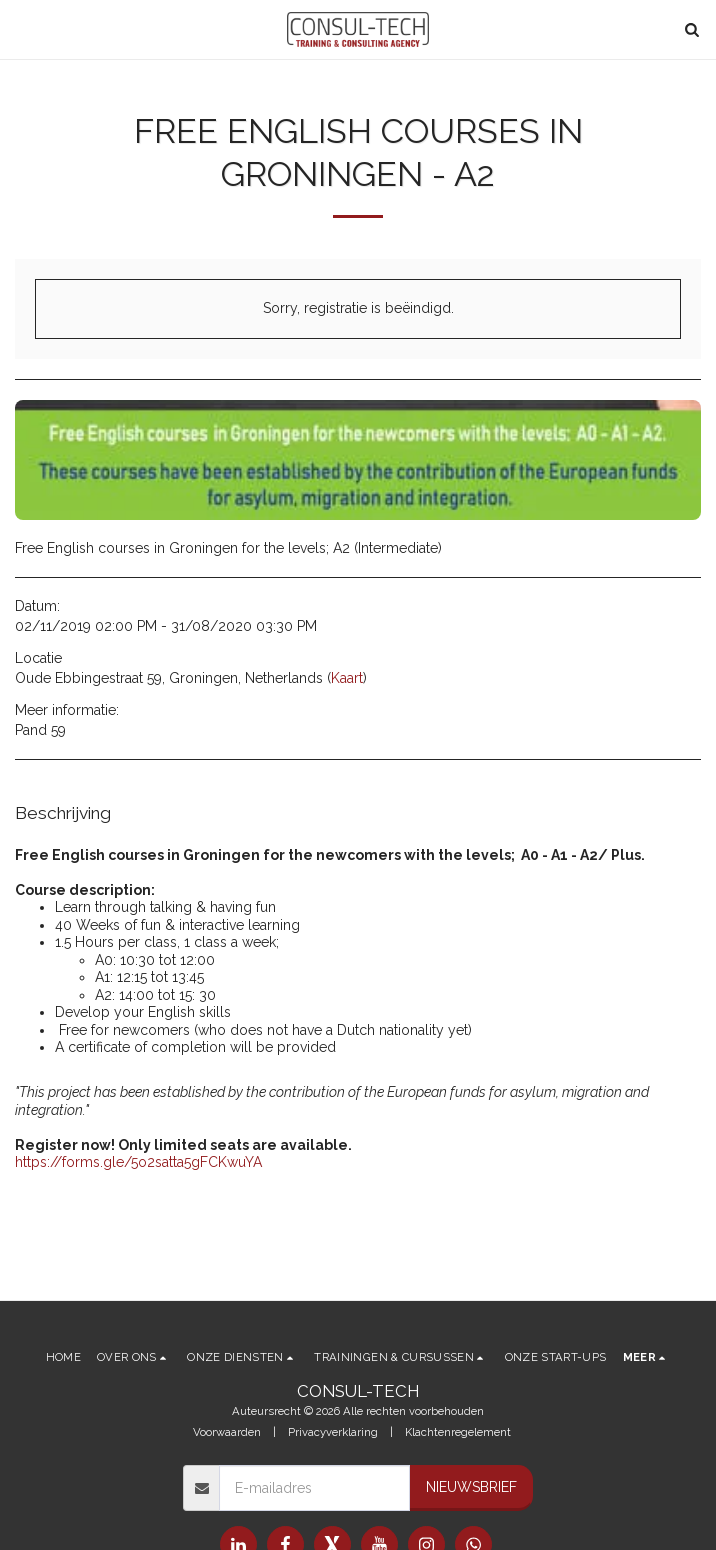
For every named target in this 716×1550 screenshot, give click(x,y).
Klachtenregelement (458, 1432)
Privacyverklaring (333, 1432)
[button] (22, 29)
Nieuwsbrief (471, 1487)
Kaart (347, 678)
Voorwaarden (227, 1432)
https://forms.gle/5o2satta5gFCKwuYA (138, 1162)
